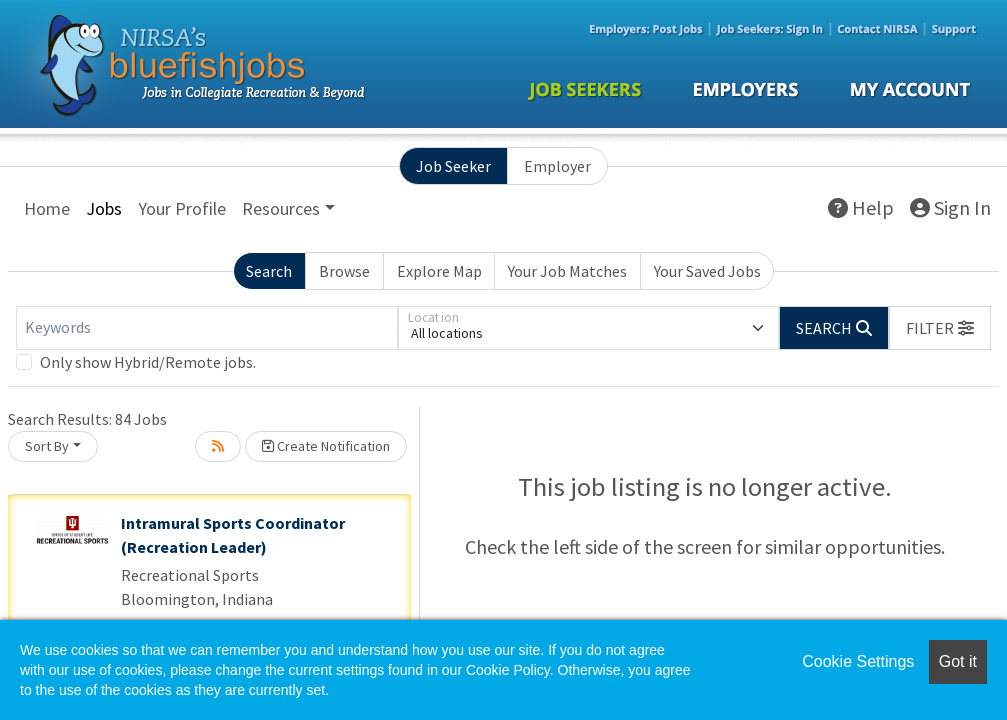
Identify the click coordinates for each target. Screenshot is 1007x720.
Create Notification (326, 446)
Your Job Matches (567, 271)
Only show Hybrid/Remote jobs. (148, 362)
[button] (940, 328)
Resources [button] (281, 208)
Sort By (47, 446)
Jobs (104, 208)
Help (861, 207)
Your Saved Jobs (707, 271)
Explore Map (439, 271)
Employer (557, 166)
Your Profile (182, 208)
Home (47, 208)
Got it (958, 661)
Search (269, 271)
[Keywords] (207, 328)
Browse (344, 271)
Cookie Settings (858, 661)
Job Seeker (453, 166)
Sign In (950, 207)
